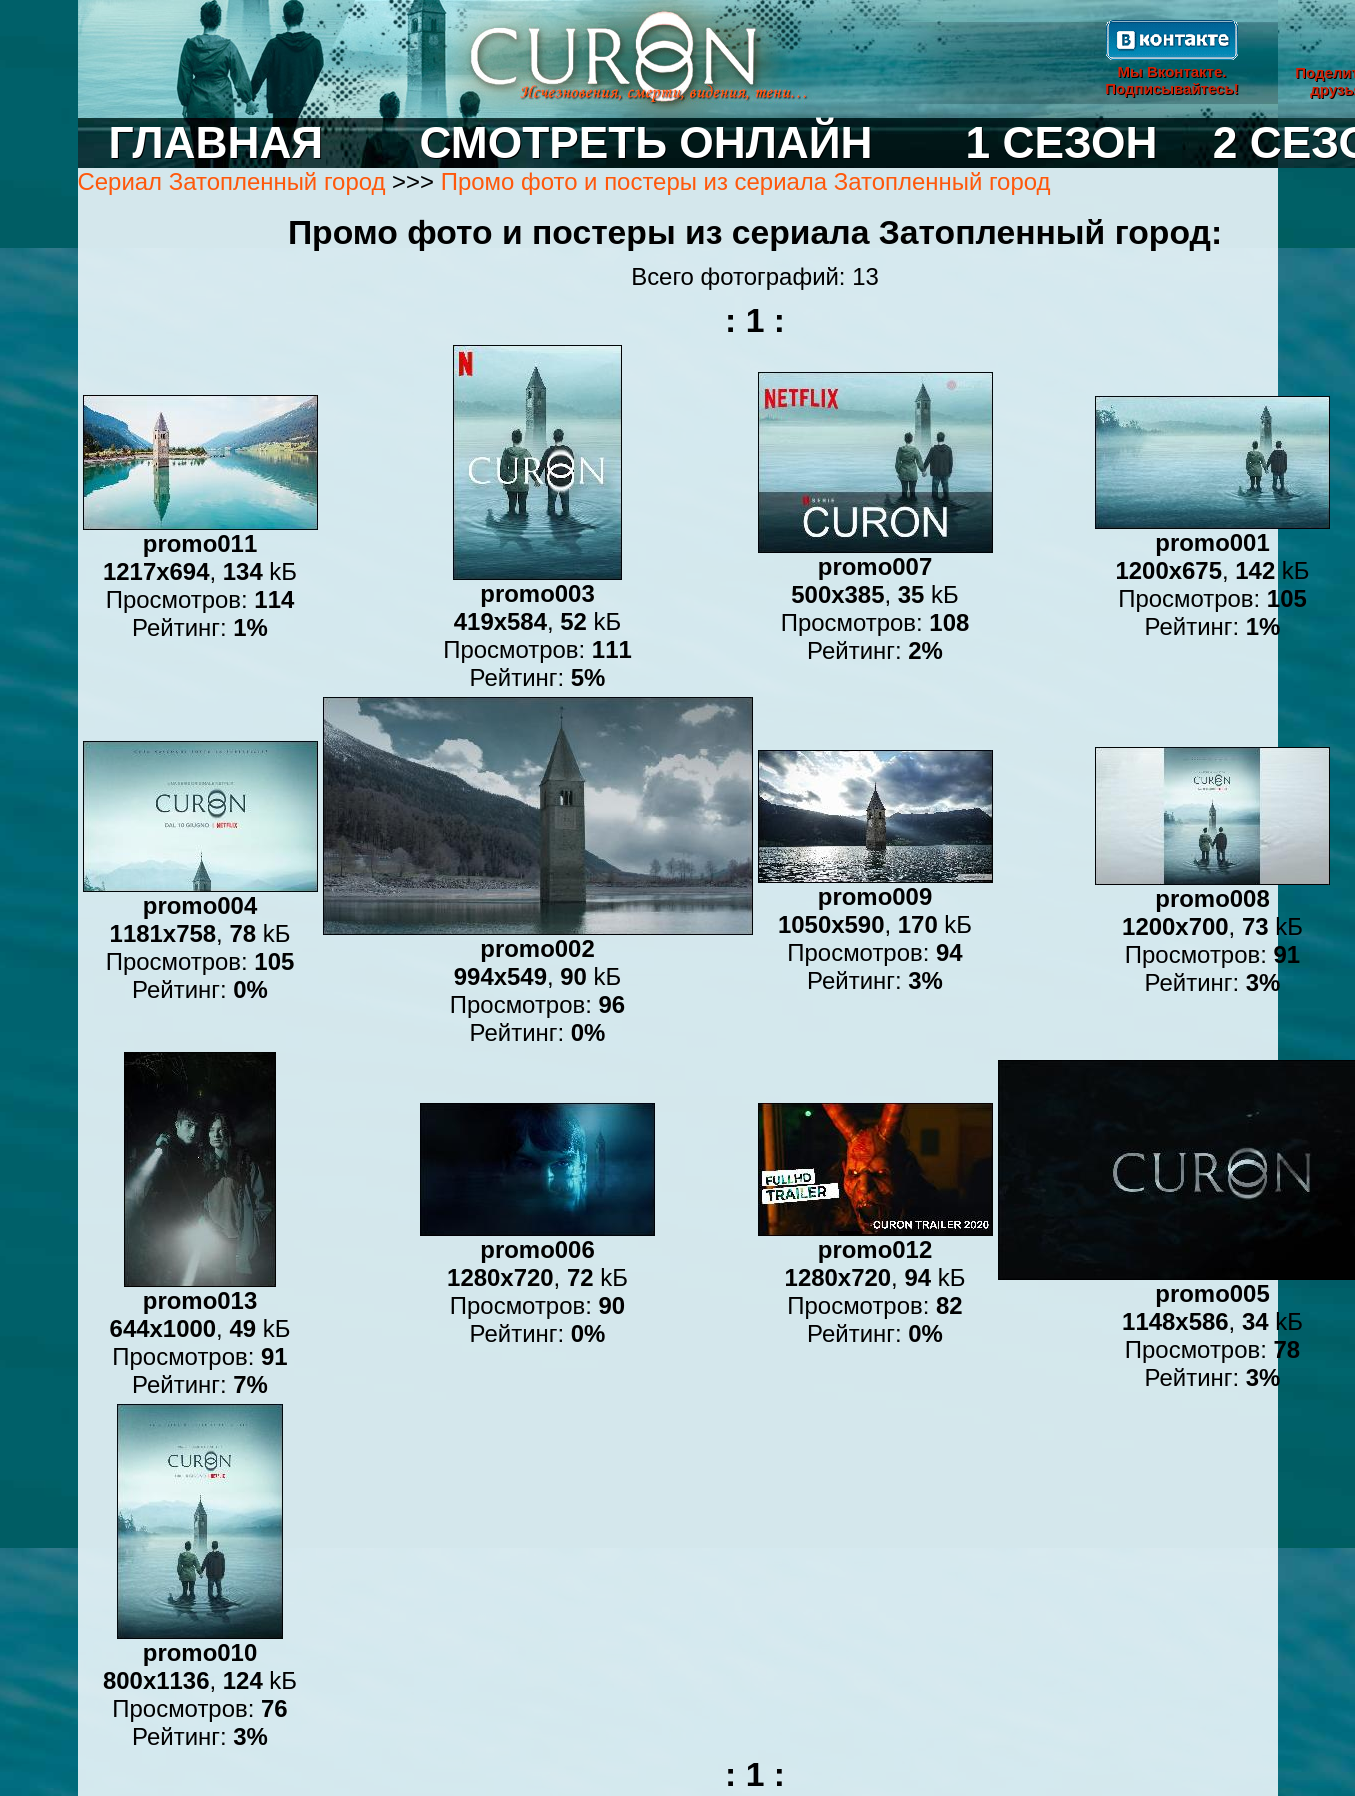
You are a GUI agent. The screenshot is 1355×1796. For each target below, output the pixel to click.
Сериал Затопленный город (232, 181)
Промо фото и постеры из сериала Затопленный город (746, 181)
